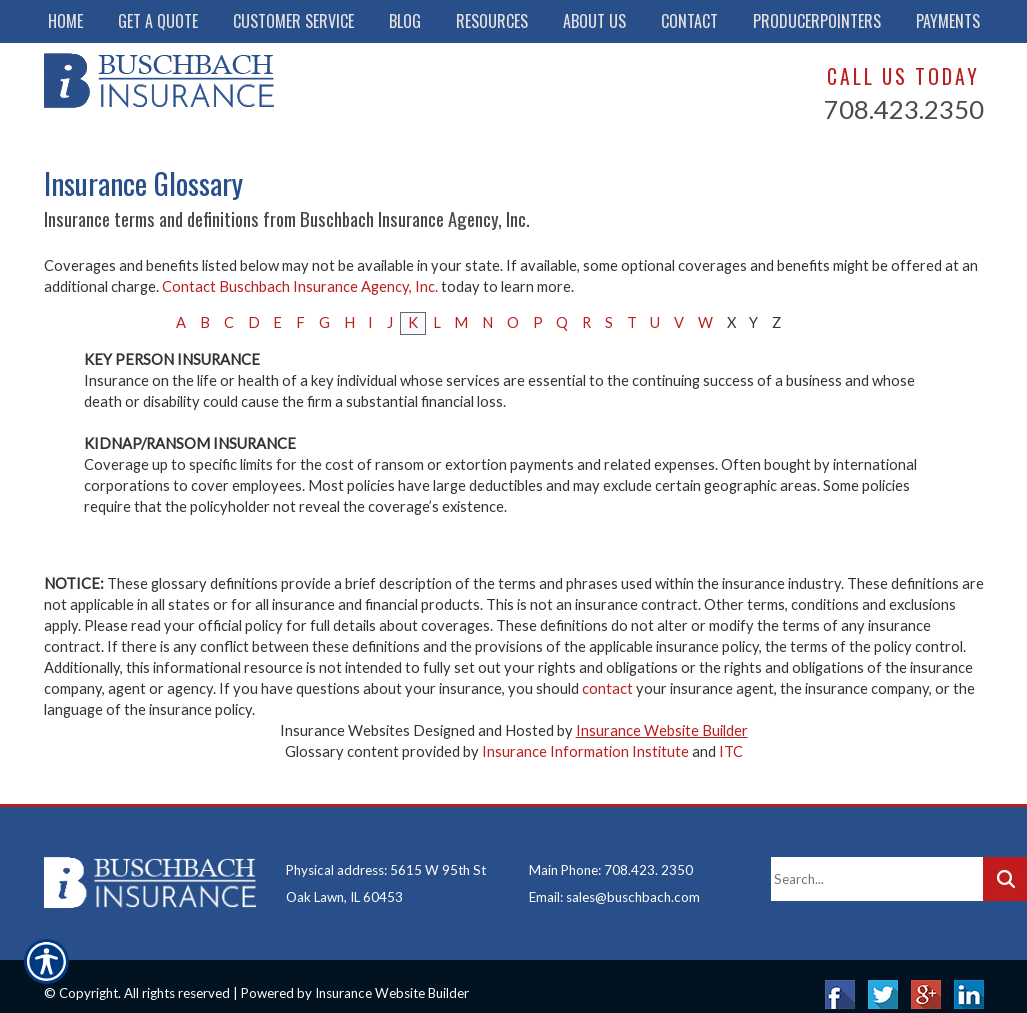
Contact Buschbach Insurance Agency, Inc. (300, 286)
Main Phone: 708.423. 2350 (611, 854)
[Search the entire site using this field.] (877, 863)
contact (607, 688)
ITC (731, 751)
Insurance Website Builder (662, 730)
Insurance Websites (345, 730)
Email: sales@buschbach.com (614, 881)
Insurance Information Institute (585, 751)
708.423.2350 (904, 109)
